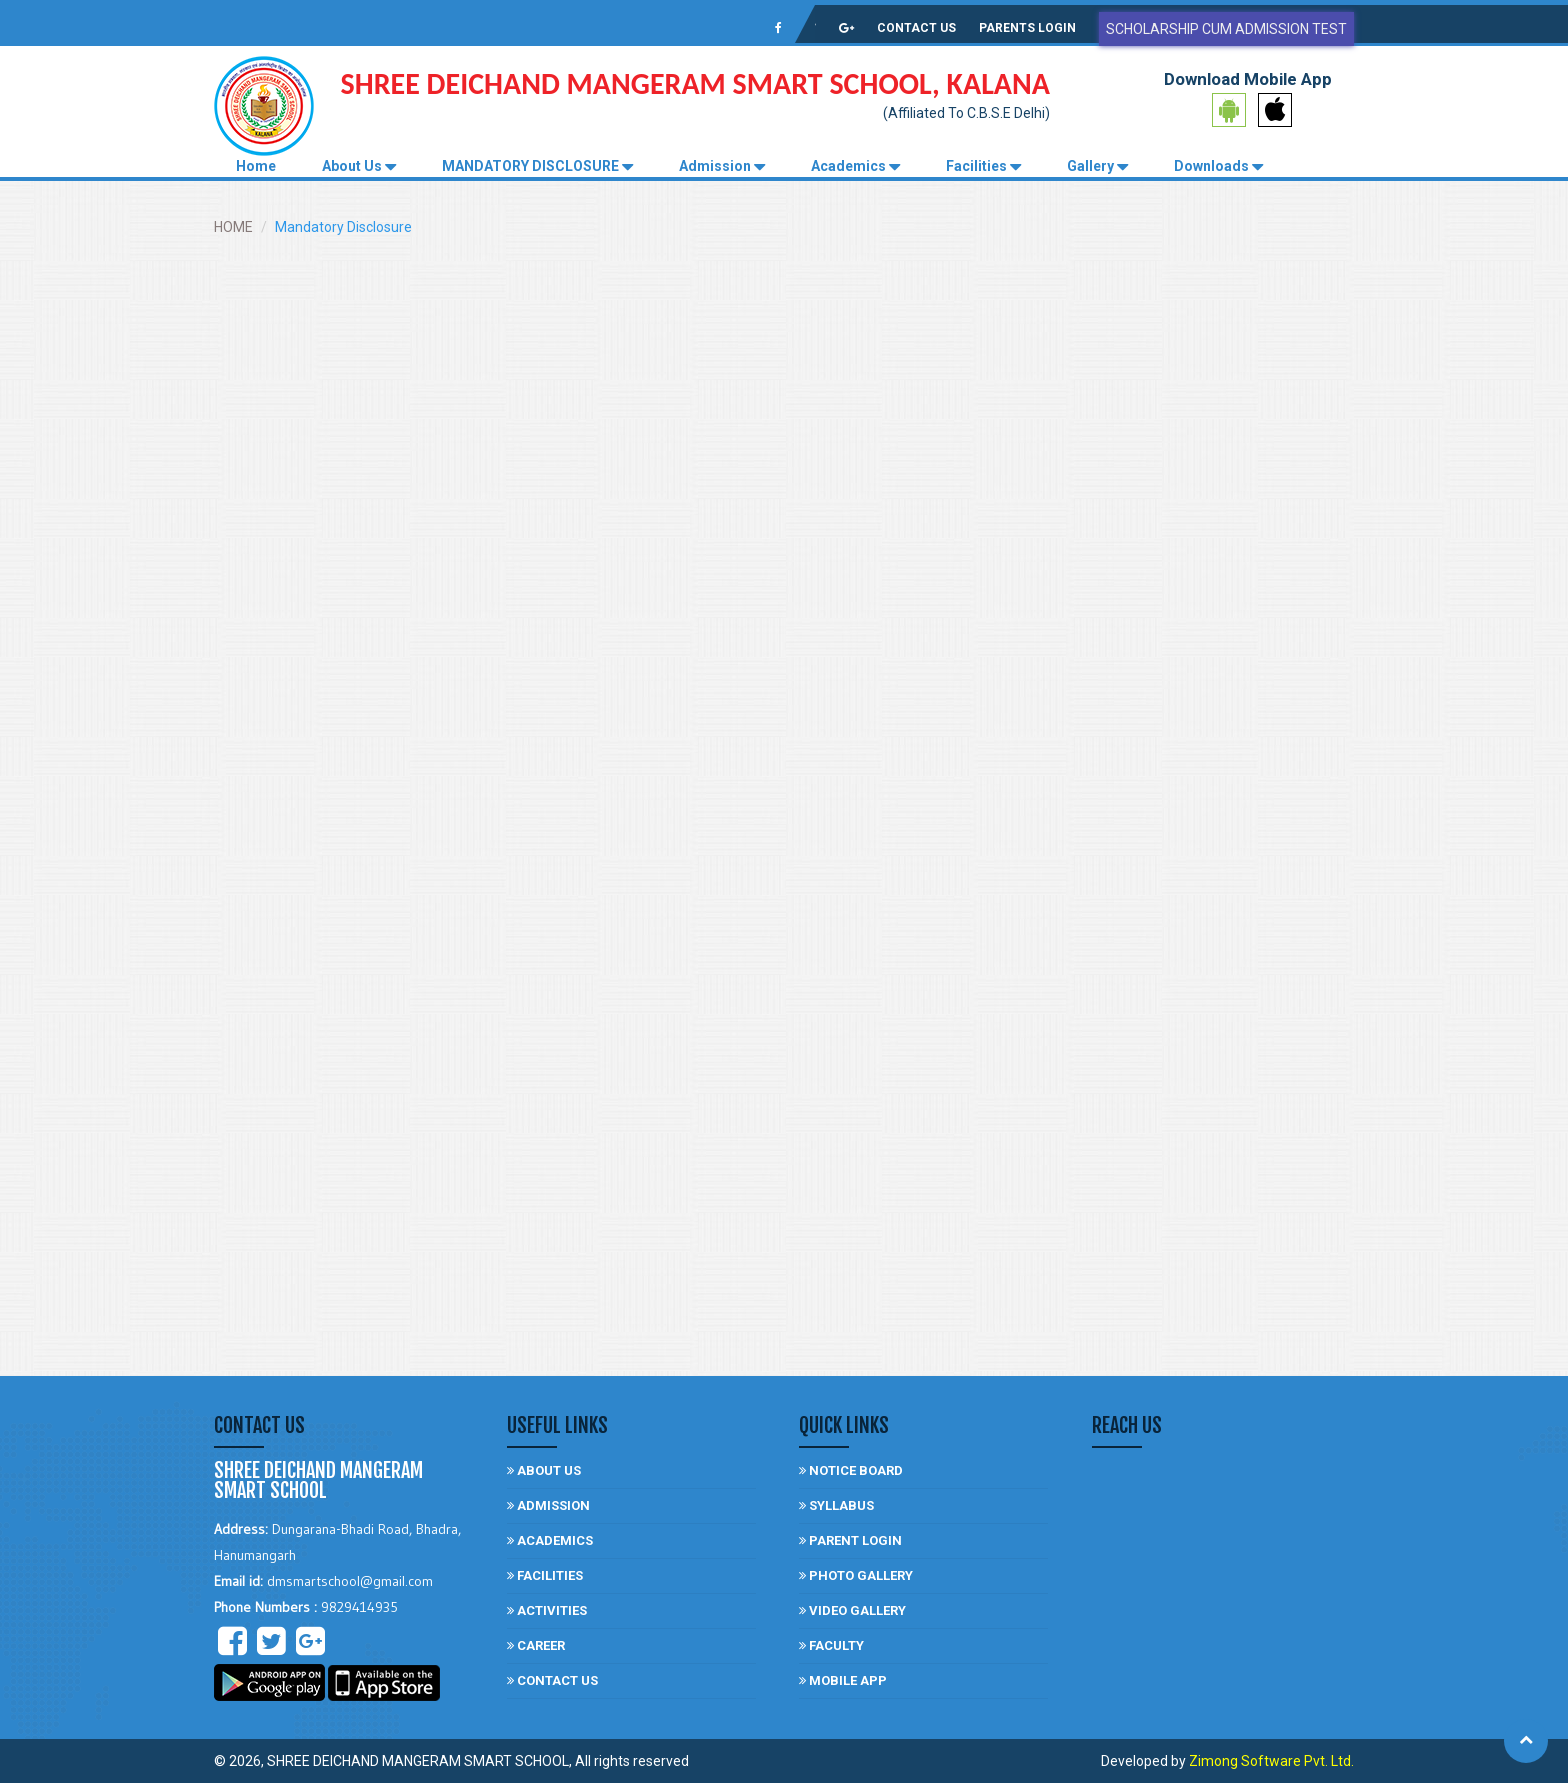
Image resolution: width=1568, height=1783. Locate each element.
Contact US (552, 1680)
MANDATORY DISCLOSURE (537, 167)
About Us (359, 167)
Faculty (831, 1645)
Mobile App (843, 1680)
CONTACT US (916, 28)
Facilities (983, 167)
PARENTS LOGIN (1027, 28)
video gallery (852, 1610)
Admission (722, 167)
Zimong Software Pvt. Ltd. (1271, 1761)
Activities (547, 1610)
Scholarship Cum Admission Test (1226, 29)
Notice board (851, 1470)
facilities (545, 1575)
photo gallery (856, 1575)
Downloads (1218, 167)
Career (536, 1645)
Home (256, 166)
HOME (233, 227)
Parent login (850, 1540)
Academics (855, 167)
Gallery (1097, 167)
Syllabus (836, 1505)
